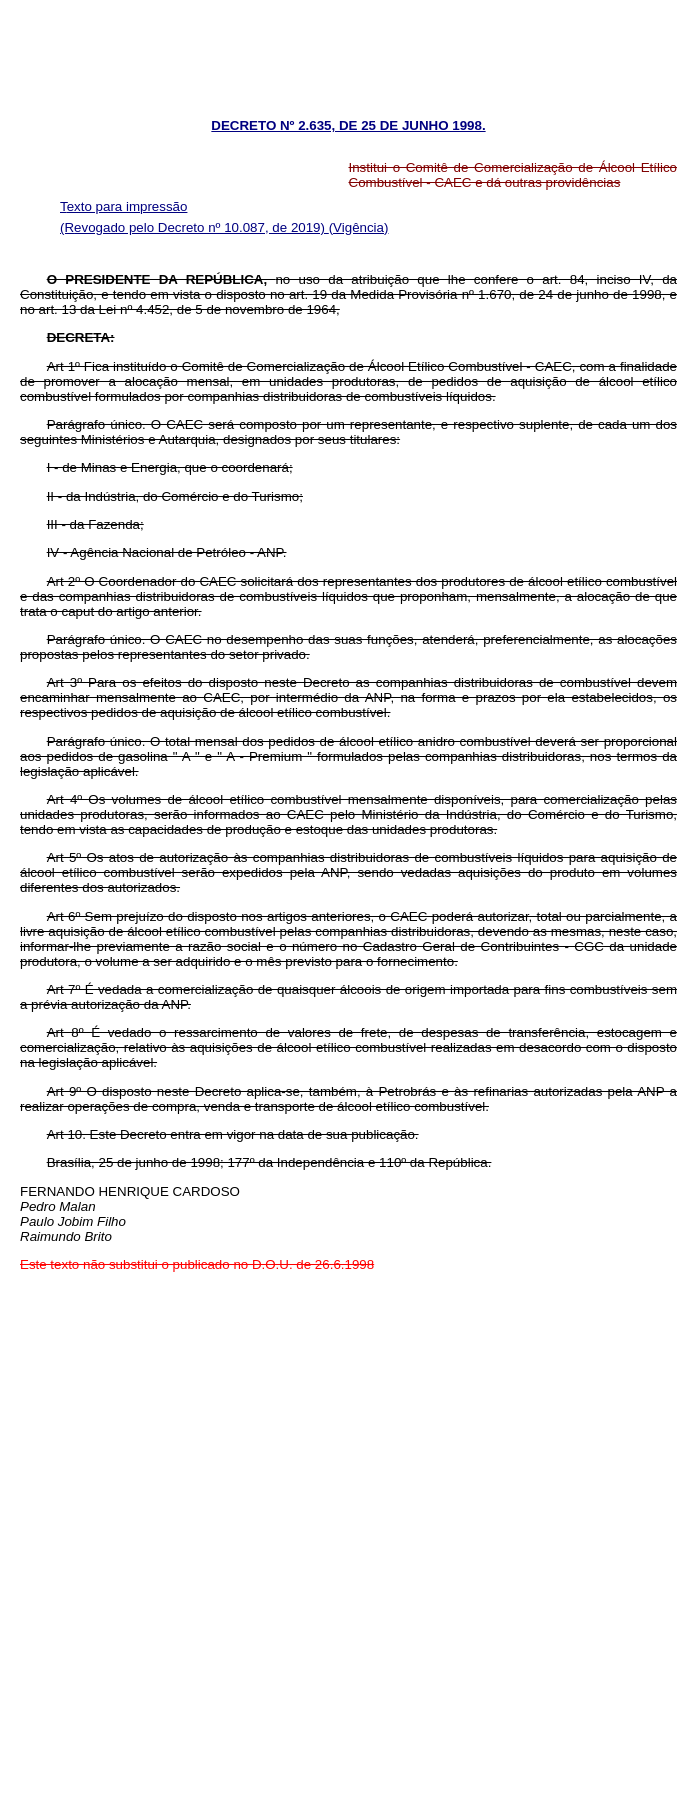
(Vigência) (359, 227)
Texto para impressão (123, 206)
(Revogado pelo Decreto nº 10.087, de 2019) (194, 227)
